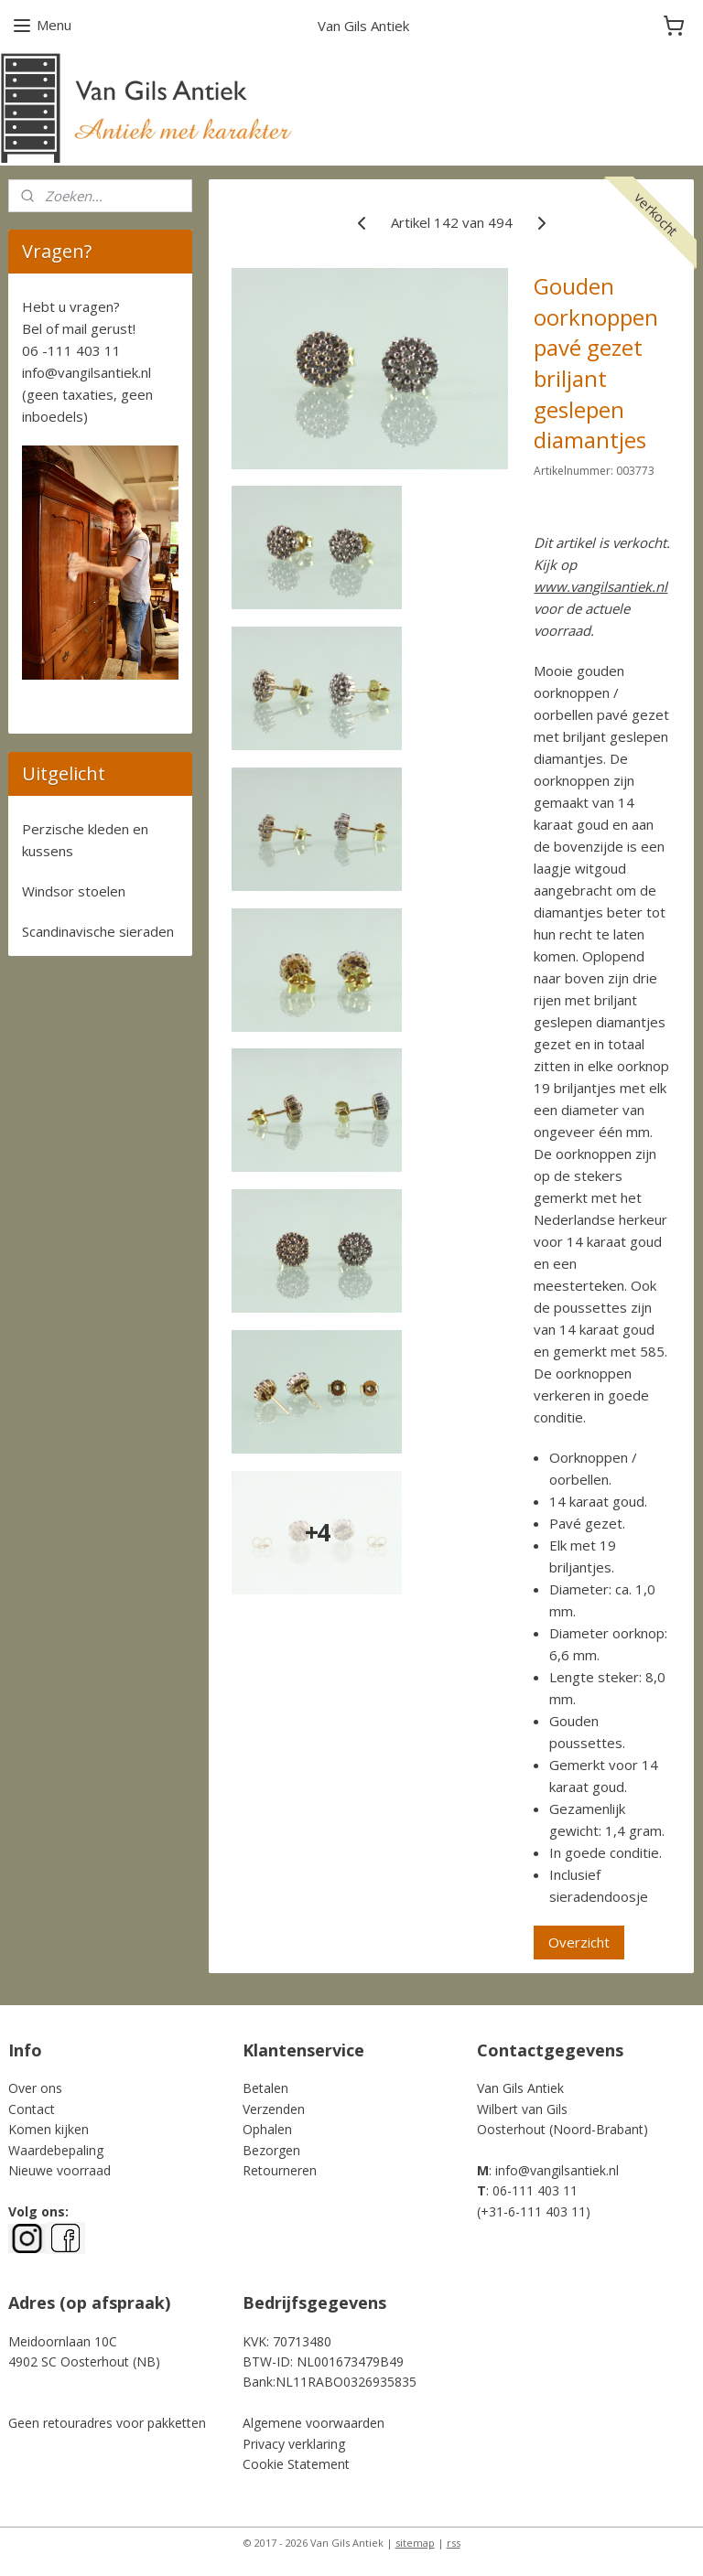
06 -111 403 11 (71, 350)
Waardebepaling (55, 2150)
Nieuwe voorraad (59, 2170)
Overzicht (580, 1942)
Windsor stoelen (73, 891)
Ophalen (267, 2129)
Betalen (265, 2088)
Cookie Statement (296, 2464)
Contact (31, 2109)
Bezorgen (271, 2150)
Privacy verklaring (294, 2444)
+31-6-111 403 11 (533, 2211)
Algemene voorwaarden (313, 2422)
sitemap (415, 2542)
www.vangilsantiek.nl (601, 586)
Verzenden (274, 2109)
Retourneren (280, 2170)
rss (453, 2542)
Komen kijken (48, 2129)
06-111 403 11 (535, 2190)
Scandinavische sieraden (98, 931)
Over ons (35, 2088)
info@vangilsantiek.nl (86, 372)
